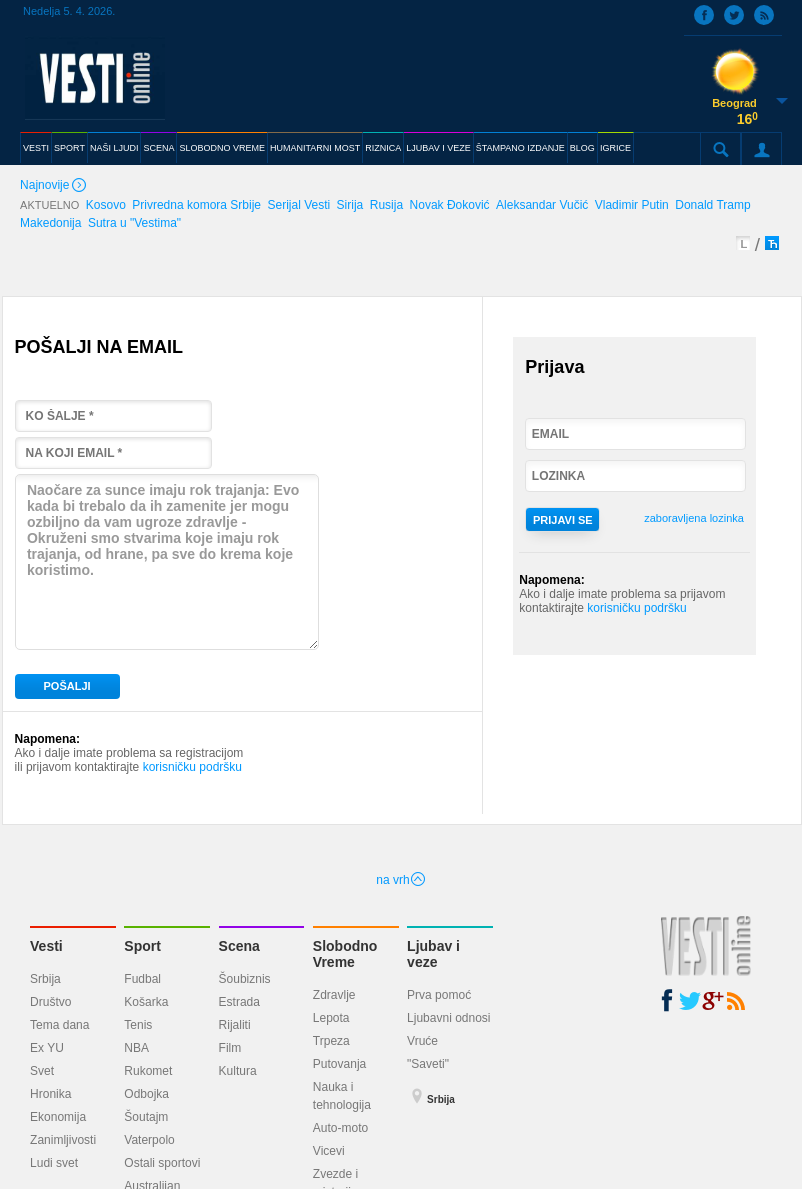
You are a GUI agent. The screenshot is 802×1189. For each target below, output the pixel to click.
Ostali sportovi (162, 1163)
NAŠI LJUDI (114, 148)
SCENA (158, 148)
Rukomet (148, 1071)
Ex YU (47, 1048)
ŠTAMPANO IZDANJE (520, 148)
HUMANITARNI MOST (315, 148)
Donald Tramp (712, 205)
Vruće (422, 1041)
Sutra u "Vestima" (134, 223)
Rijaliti (235, 1025)
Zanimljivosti (63, 1140)
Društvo (50, 1002)
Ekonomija (58, 1117)
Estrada (239, 1002)
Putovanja (339, 1064)
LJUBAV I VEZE (438, 148)
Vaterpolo (149, 1140)
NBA (136, 1048)
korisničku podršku (192, 767)
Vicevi (329, 1151)
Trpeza (331, 1041)
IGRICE (615, 148)
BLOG (582, 148)
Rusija (386, 205)
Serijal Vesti (298, 205)
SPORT (69, 148)
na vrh (400, 880)
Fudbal (142, 979)
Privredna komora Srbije (196, 205)
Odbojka (146, 1094)
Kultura (238, 1071)
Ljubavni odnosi (448, 1018)
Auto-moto (340, 1128)
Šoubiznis (245, 979)
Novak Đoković (450, 205)
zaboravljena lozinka (694, 518)
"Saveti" (428, 1064)
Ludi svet (54, 1163)
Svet (42, 1071)
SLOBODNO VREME (222, 148)
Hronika (50, 1094)
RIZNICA (383, 148)
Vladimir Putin (632, 205)
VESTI (36, 148)
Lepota (331, 1018)
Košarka (146, 1002)
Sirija (350, 205)
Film (230, 1048)
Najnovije (55, 186)
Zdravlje (334, 995)
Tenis (138, 1025)
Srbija (45, 979)
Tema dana (59, 1025)
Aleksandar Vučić (542, 205)
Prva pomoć (439, 995)
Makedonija (50, 223)
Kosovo (106, 205)
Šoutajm (146, 1117)
